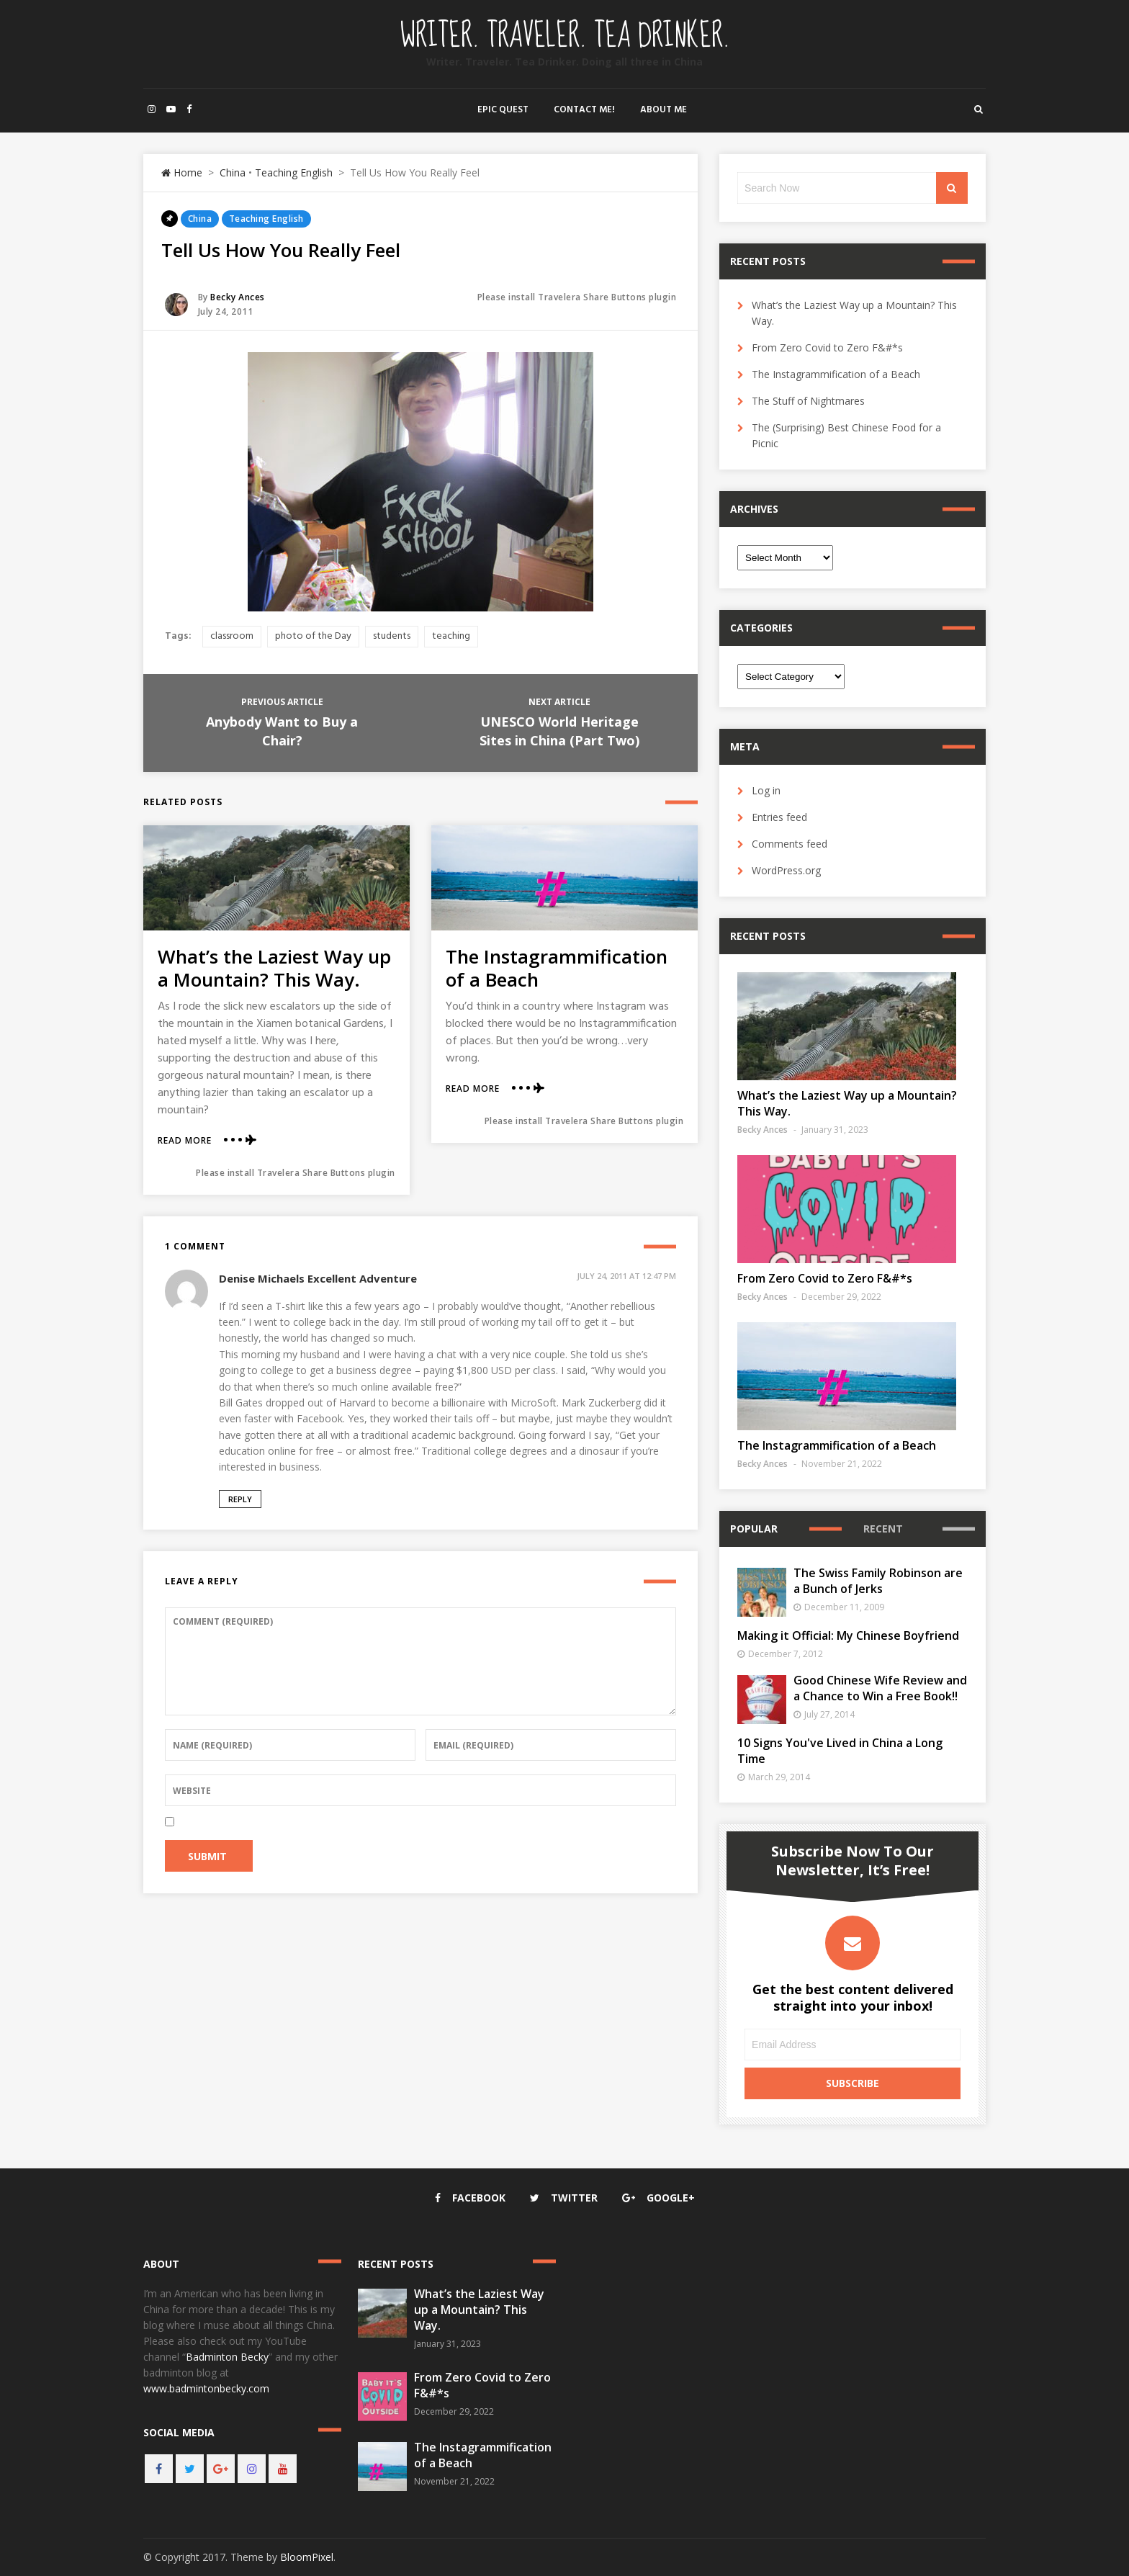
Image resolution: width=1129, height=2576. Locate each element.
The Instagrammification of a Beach (556, 967)
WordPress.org (786, 870)
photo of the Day (313, 636)
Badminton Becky (227, 2357)
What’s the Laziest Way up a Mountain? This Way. (274, 967)
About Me (663, 109)
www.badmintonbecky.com (206, 2388)
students (391, 636)
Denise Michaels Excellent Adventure (318, 1278)
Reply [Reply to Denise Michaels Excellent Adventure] (240, 1499)
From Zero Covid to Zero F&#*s (827, 347)
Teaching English (294, 172)
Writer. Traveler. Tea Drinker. (565, 36)
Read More (185, 1141)
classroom (231, 636)
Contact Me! (584, 109)
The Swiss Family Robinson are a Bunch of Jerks (878, 1581)
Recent (883, 1528)
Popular (754, 1528)
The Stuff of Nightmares (808, 401)
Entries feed (779, 817)
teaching (451, 636)
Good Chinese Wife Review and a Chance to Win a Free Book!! (880, 1688)
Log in (766, 790)
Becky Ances (237, 297)
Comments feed (789, 844)
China (233, 172)
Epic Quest (502, 109)
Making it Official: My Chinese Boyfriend (848, 1635)
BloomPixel (306, 2557)
